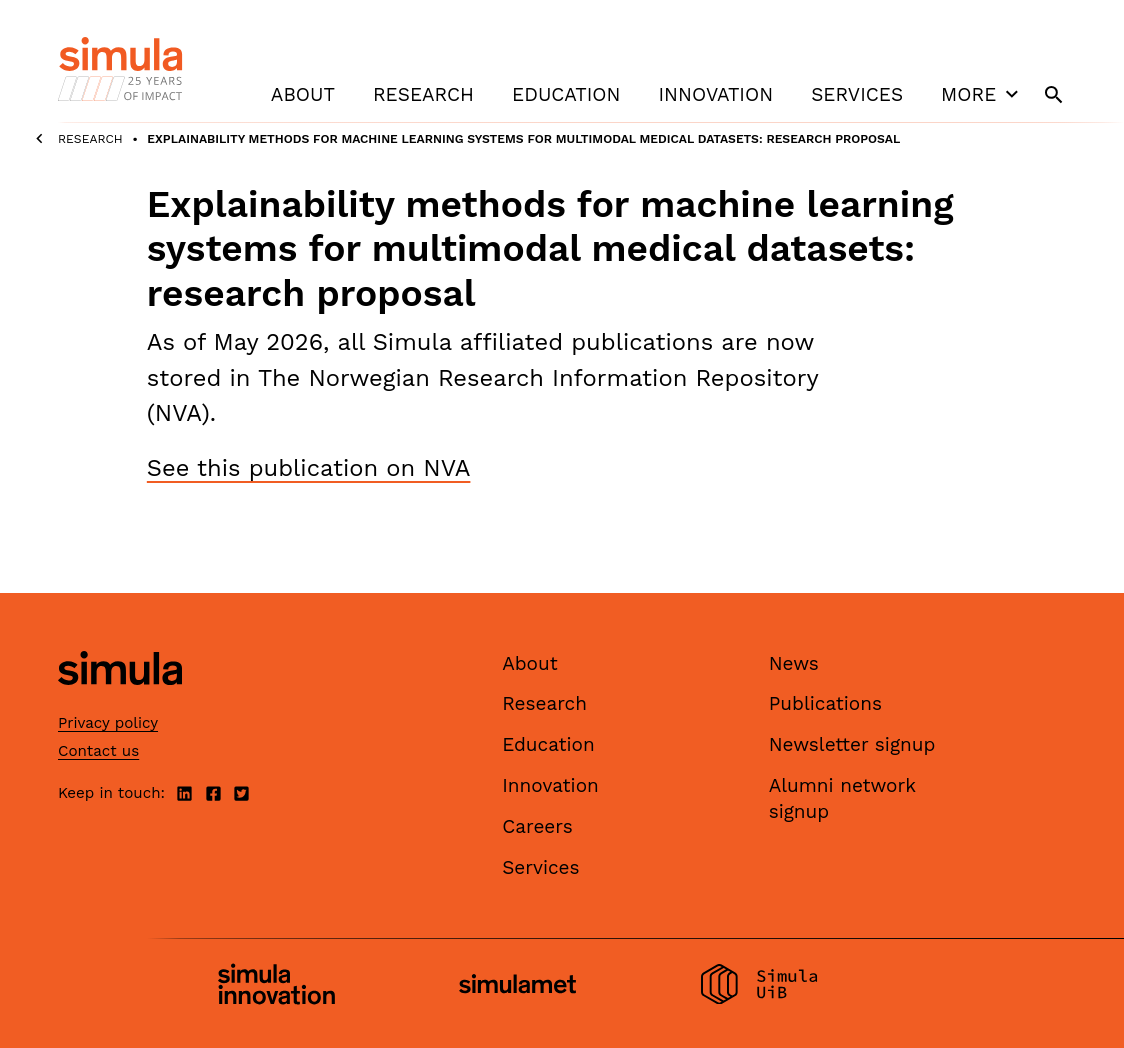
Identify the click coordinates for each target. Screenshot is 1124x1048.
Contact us (98, 751)
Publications (825, 703)
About (303, 94)
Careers (537, 826)
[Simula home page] (120, 701)
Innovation (715, 94)
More (982, 94)
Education (566, 94)
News (794, 663)
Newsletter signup (852, 744)
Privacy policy (108, 723)
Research (423, 94)
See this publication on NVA (309, 468)
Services (857, 94)
